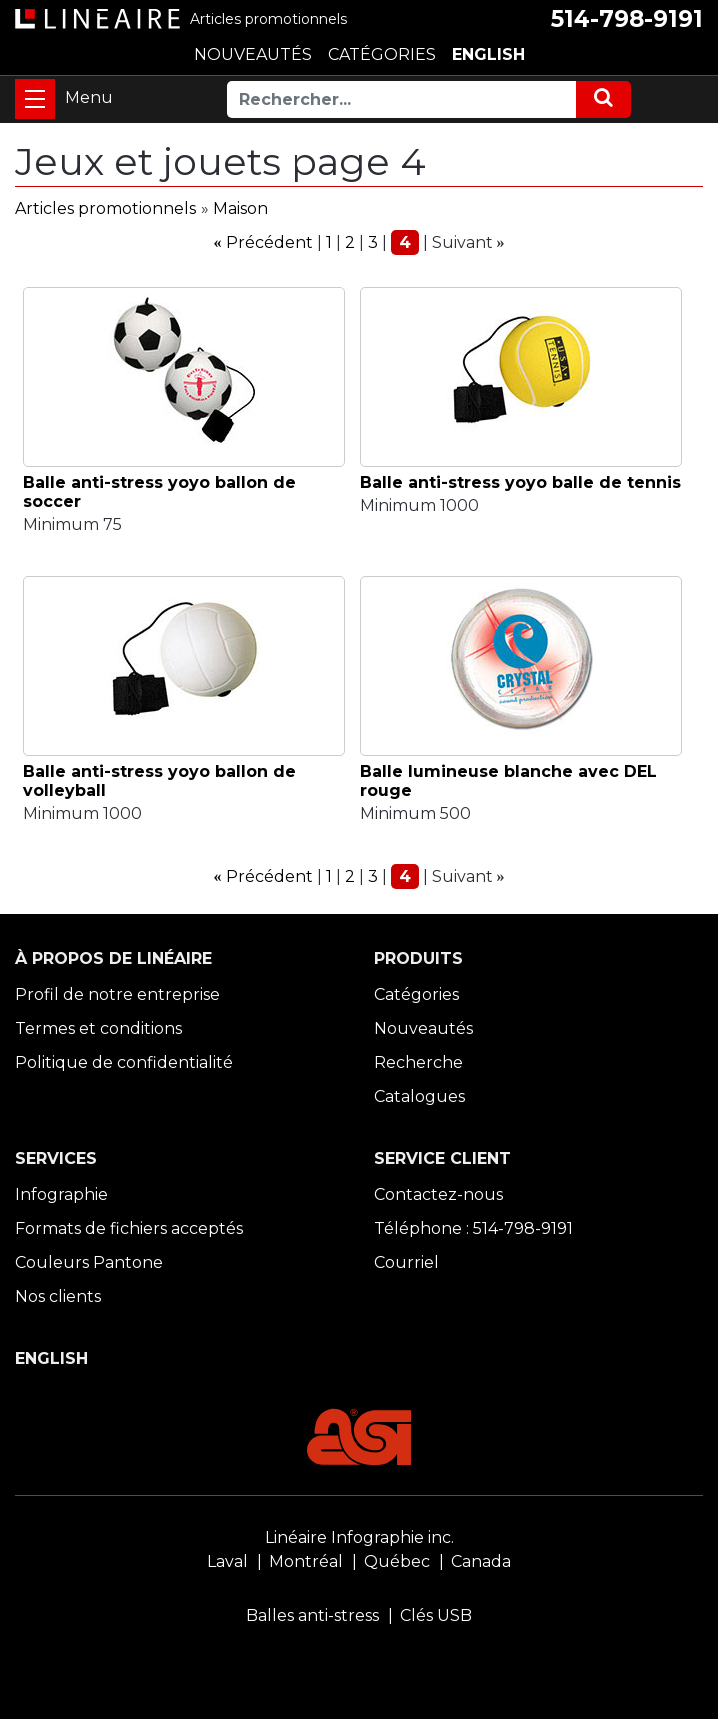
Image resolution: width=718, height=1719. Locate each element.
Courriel (406, 1262)
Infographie (61, 1194)
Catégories (416, 994)
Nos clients (58, 1296)
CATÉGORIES (382, 54)
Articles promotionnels (105, 208)
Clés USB (436, 1615)
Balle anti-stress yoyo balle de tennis (520, 482)
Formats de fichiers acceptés (129, 1228)
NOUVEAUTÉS (253, 54)
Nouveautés (423, 1028)
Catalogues (419, 1096)
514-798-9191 (627, 19)
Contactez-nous (438, 1194)
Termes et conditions (98, 1028)
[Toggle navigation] (35, 99)
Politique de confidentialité (124, 1062)
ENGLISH (488, 54)
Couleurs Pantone (89, 1262)
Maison (240, 208)
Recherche (418, 1062)
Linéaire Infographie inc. (359, 1537)
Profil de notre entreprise (117, 994)
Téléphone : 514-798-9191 (473, 1228)
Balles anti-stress (312, 1615)
